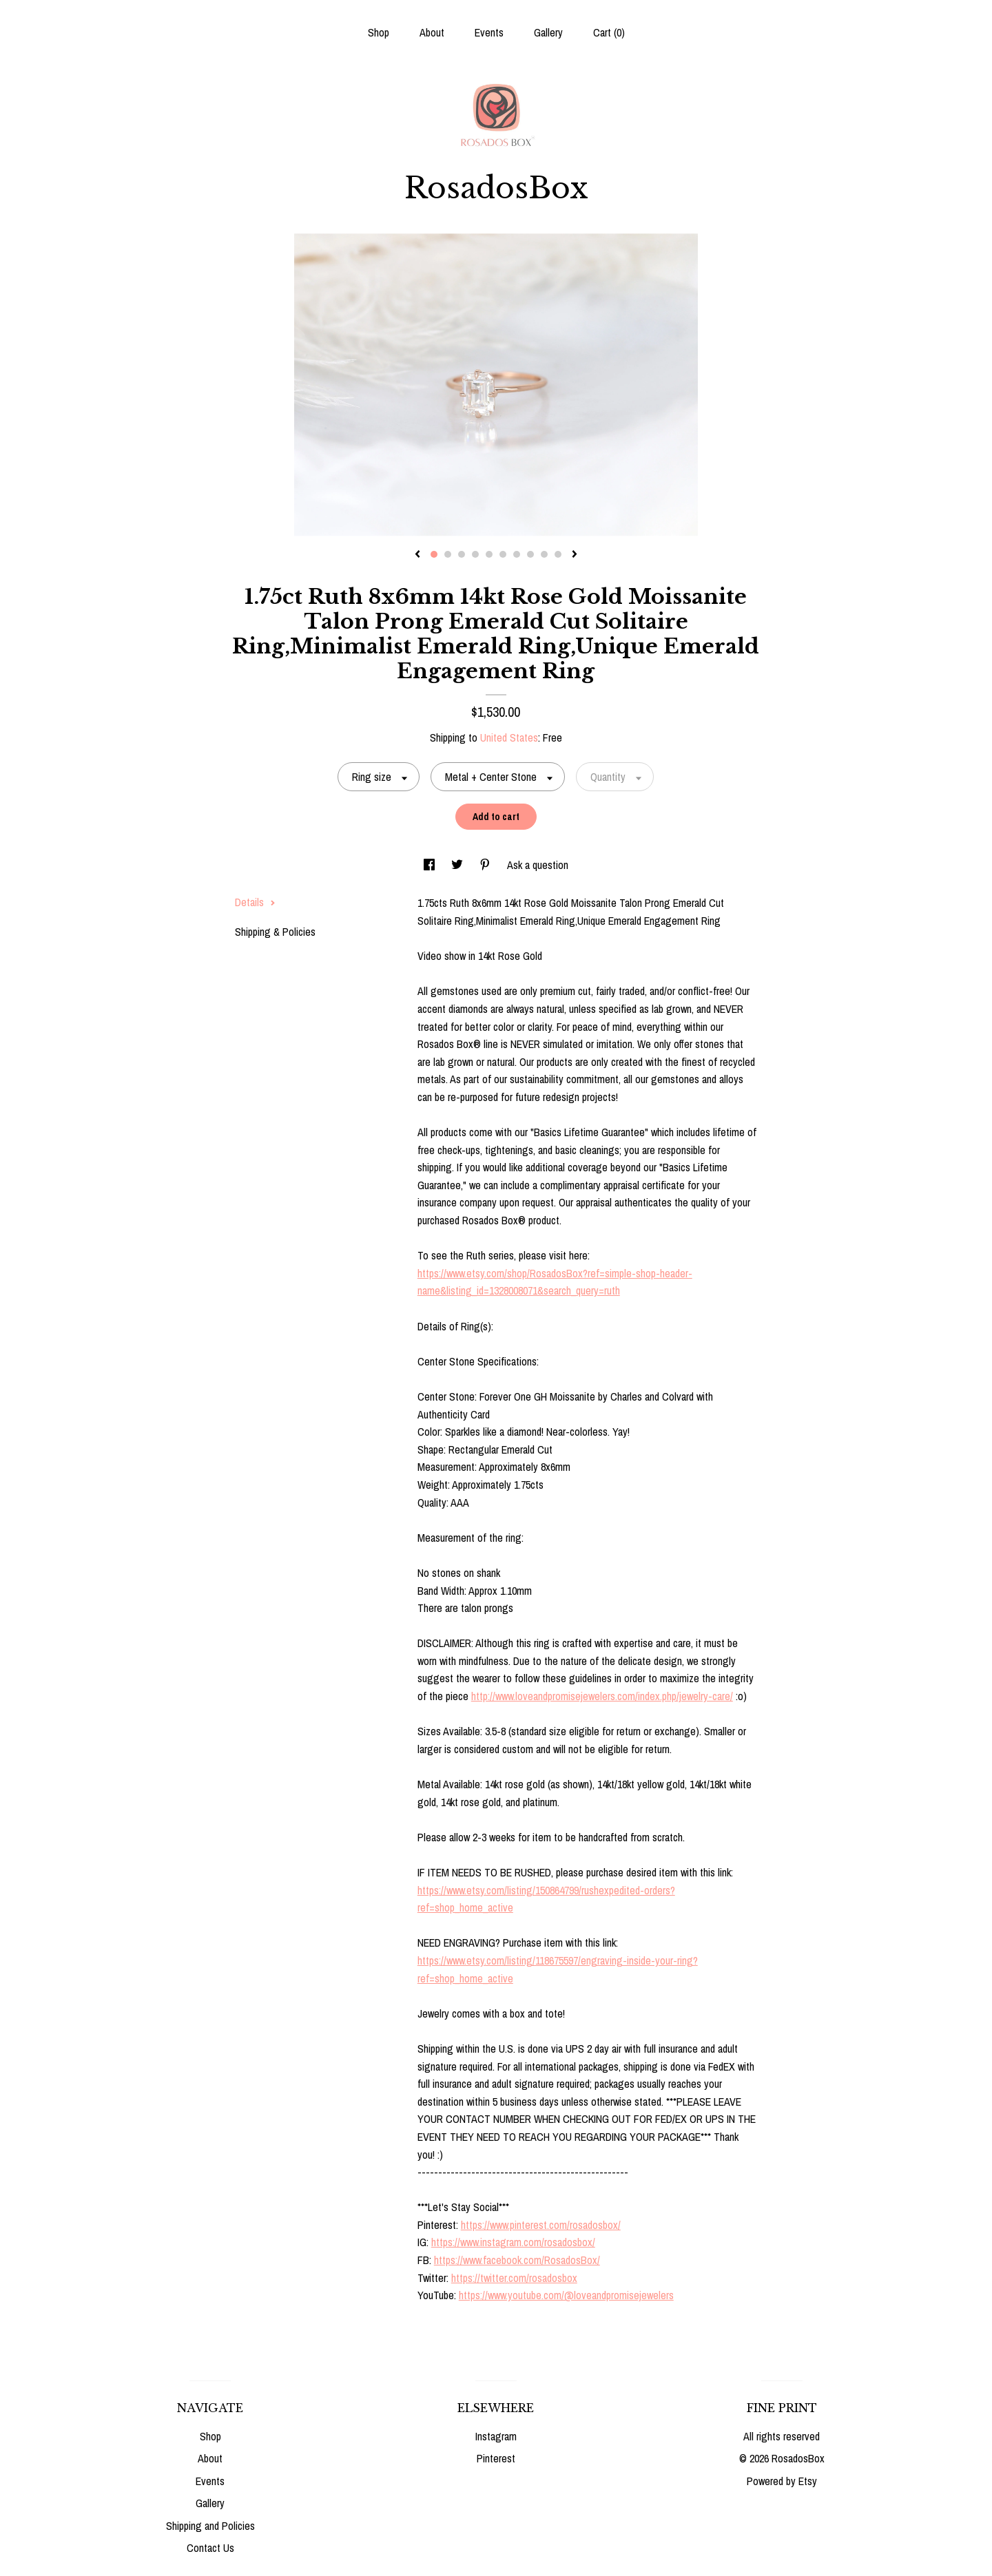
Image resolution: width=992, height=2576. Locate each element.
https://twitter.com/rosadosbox (514, 2277)
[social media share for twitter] (458, 864)
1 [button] (434, 554)
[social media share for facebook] (430, 864)
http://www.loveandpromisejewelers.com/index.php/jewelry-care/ (602, 1696)
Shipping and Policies (210, 2525)
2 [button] (447, 554)
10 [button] (558, 554)
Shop (378, 32)
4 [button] (475, 554)
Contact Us (210, 2547)
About (432, 32)
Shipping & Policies (275, 931)
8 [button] (530, 554)
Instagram (496, 2436)
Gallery (548, 32)
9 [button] (544, 554)
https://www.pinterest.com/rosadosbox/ (541, 2224)
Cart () (609, 32)
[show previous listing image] (417, 555)
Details (255, 902)
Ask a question (537, 864)
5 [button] (489, 554)
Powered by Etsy (782, 2481)
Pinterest (496, 2458)
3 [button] (461, 554)
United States (509, 737)
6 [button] (502, 554)
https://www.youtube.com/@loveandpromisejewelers (566, 2295)
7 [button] (516, 554)
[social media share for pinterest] (486, 864)
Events (489, 32)
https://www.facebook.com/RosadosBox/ (517, 2260)
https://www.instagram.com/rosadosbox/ (513, 2242)
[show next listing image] (574, 555)
